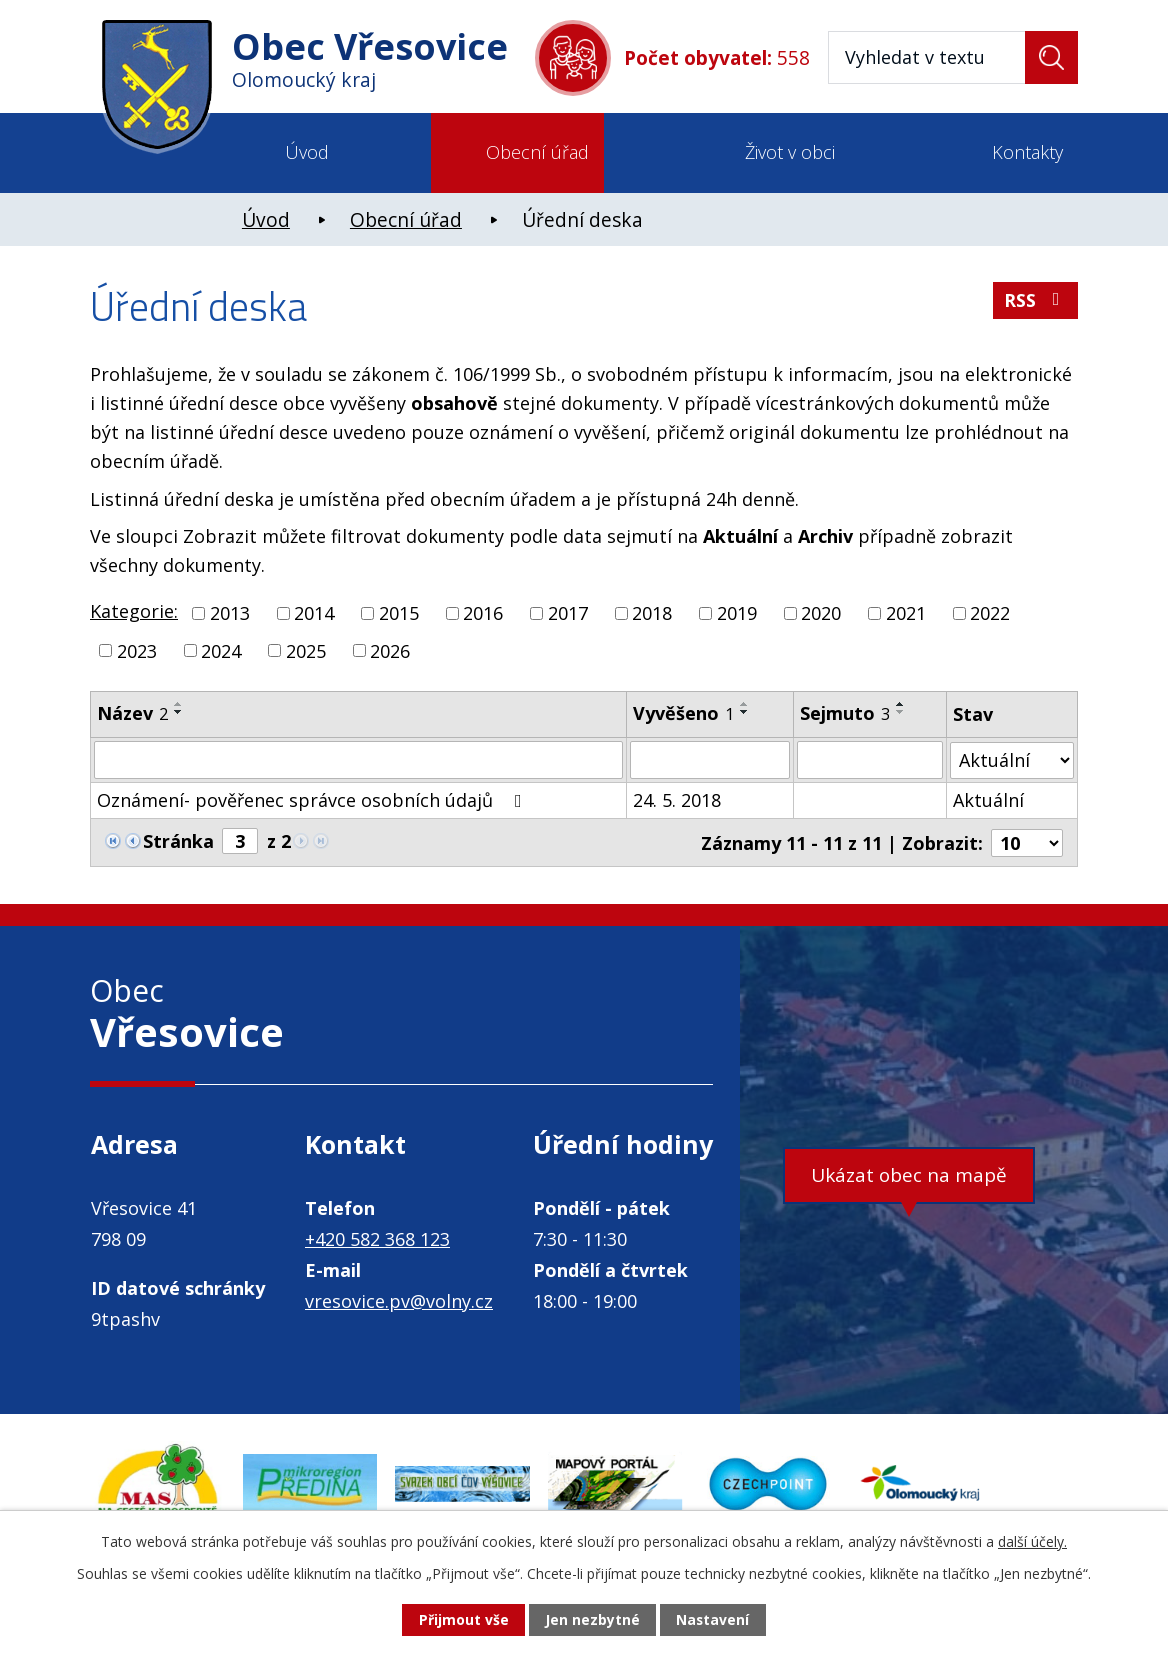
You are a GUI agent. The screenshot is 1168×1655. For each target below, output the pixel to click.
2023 (137, 650)
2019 (737, 613)
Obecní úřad (537, 152)
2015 (399, 613)
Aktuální (988, 800)
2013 (230, 613)
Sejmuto (845, 713)
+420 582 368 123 (377, 1238)
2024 (221, 650)
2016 (483, 613)
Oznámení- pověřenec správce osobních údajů (313, 800)
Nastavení (713, 1620)
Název (132, 713)
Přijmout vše (463, 1620)
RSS (1036, 301)
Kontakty (1027, 152)
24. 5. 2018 (678, 800)
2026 (390, 650)
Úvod (307, 152)
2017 (568, 613)
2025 (306, 650)
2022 (990, 613)
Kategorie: (134, 611)
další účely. (1032, 1540)
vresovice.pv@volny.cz (399, 1300)
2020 (821, 613)
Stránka (178, 841)
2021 (906, 613)
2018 (652, 613)
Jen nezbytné (592, 1620)
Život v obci (790, 152)
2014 (314, 613)
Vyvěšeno (684, 713)
